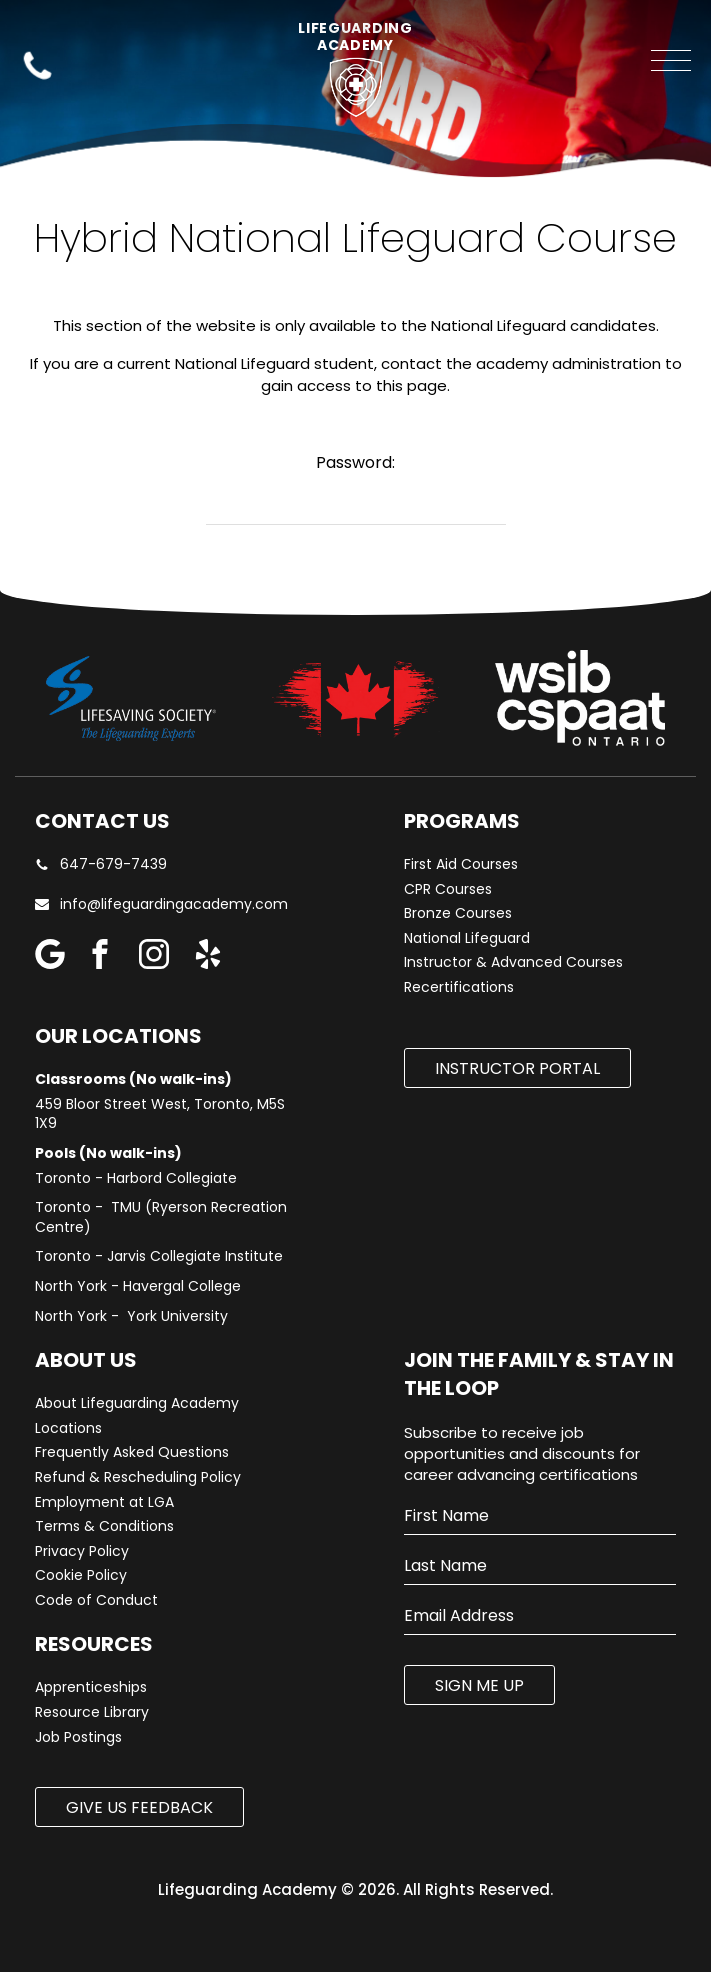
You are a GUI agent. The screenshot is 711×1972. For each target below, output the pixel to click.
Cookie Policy (81, 1575)
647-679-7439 (101, 864)
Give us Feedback (139, 1807)
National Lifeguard (467, 938)
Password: (355, 462)
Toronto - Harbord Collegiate (136, 1178)
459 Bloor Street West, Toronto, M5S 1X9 (160, 1114)
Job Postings (78, 1737)
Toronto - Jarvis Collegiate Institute (159, 1256)
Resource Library (92, 1712)
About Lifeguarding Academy (137, 1403)
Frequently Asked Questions (132, 1452)
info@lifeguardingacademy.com (174, 904)
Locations (68, 1428)
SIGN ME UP (479, 1685)
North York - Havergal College (138, 1286)
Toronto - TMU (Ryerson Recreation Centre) (161, 1217)
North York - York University (131, 1316)
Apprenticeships (91, 1687)
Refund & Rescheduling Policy (138, 1477)
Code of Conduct (96, 1600)
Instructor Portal (517, 1068)
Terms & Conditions (104, 1526)
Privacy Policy (82, 1551)
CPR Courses (448, 889)
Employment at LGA (104, 1502)
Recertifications (459, 987)
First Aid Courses (461, 864)
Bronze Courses (458, 913)
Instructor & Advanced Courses (513, 962)
